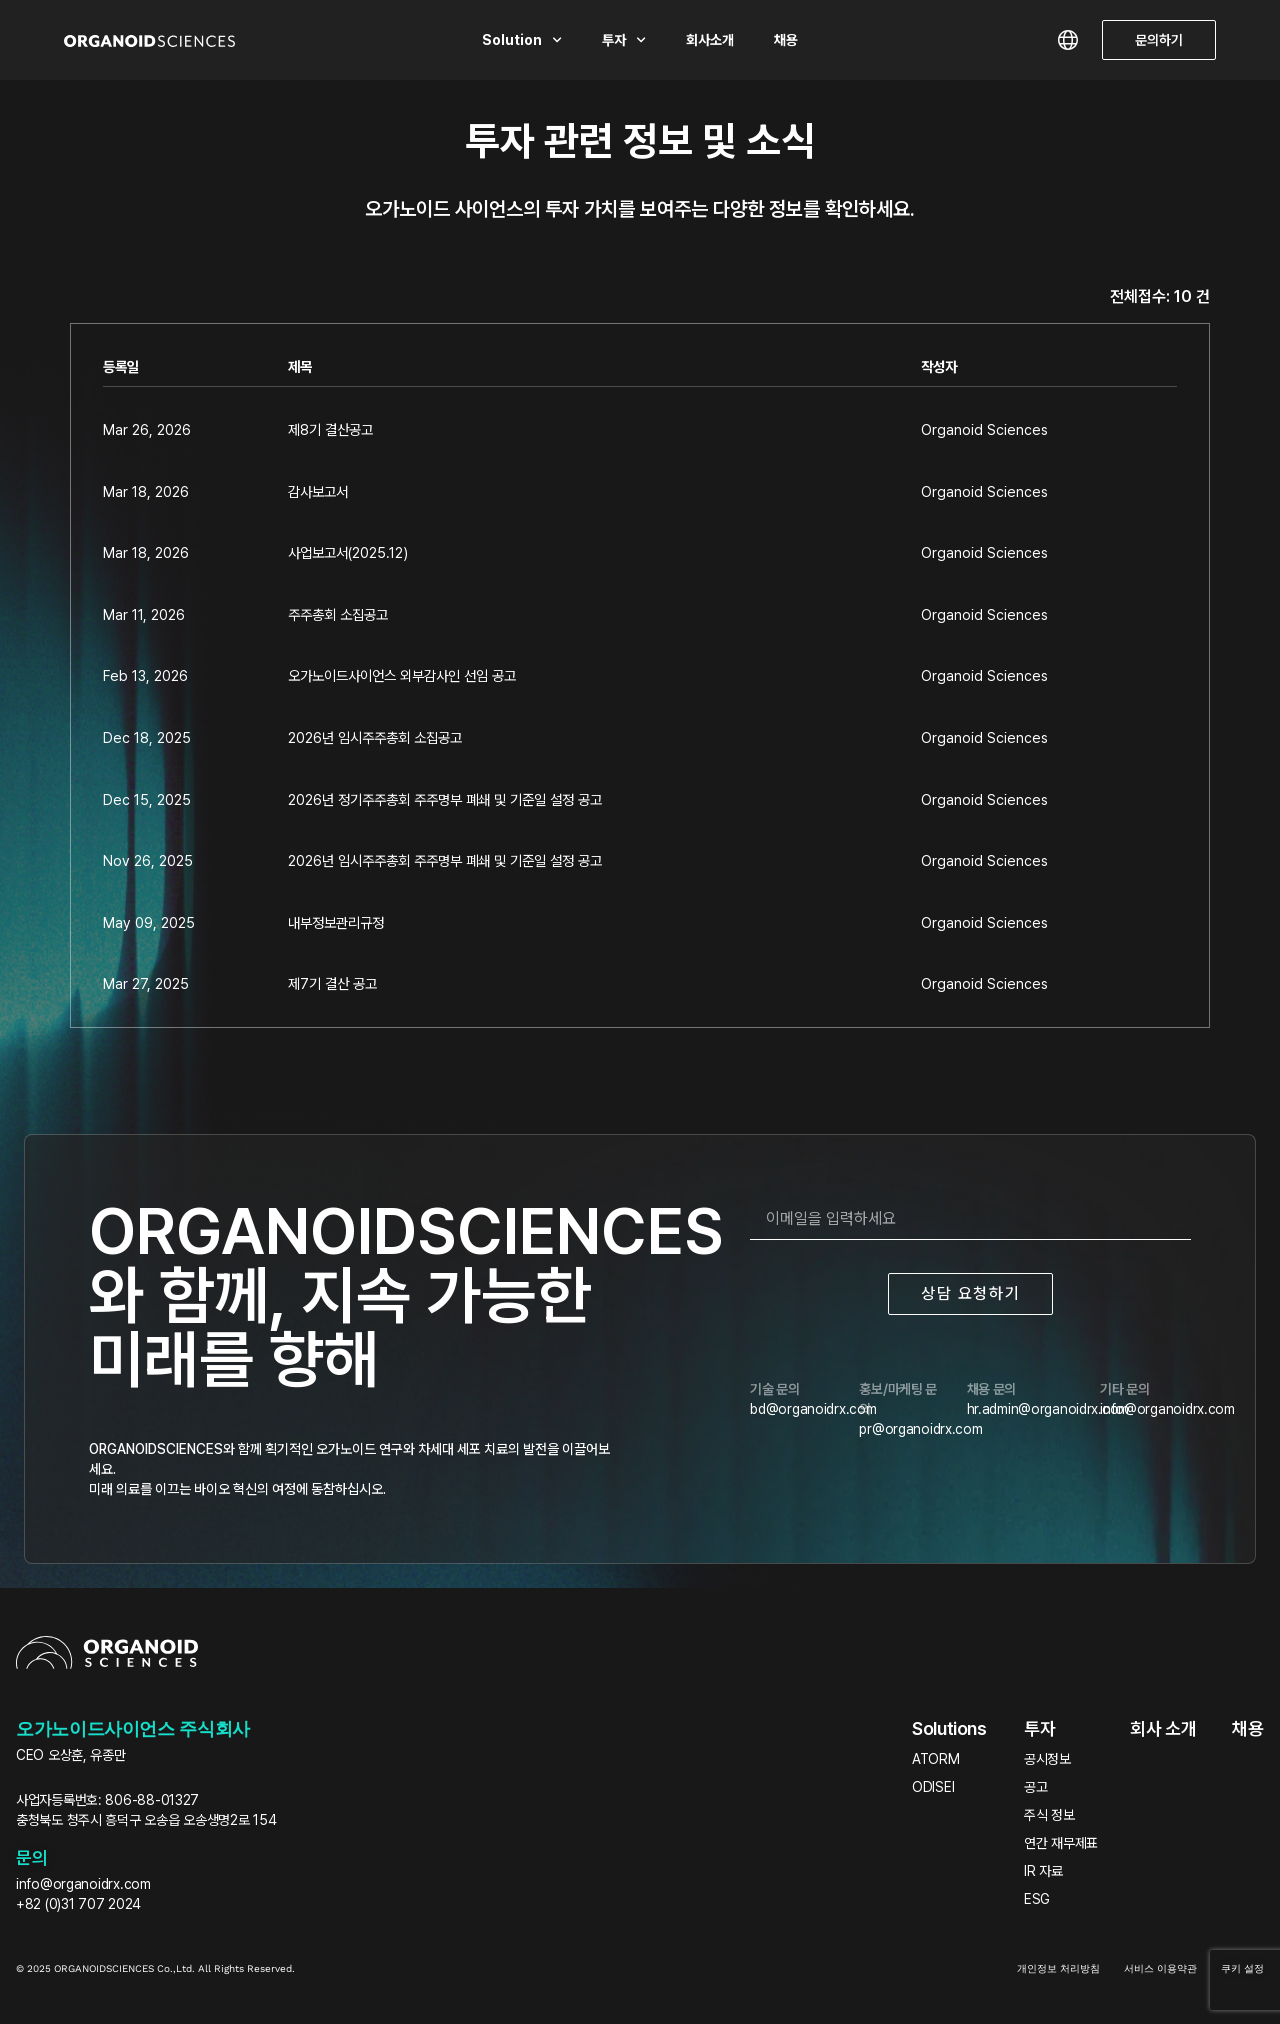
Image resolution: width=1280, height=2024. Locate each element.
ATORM (936, 1759)
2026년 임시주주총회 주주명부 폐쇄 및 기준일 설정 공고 (445, 860)
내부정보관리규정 (336, 922)
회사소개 (710, 40)
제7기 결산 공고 (332, 983)
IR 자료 (1043, 1871)
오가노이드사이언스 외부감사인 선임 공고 (402, 675)
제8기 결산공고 (330, 429)
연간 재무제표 (1061, 1843)
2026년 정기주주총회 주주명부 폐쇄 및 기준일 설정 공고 (445, 799)
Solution (522, 40)
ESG (1037, 1899)
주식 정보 (1049, 1815)
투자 (624, 40)
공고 (1035, 1787)
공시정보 (1047, 1759)
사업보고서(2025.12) (348, 552)
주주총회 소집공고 (338, 614)
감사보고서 (318, 491)
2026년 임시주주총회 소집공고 (375, 737)
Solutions (949, 1728)
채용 (786, 40)
